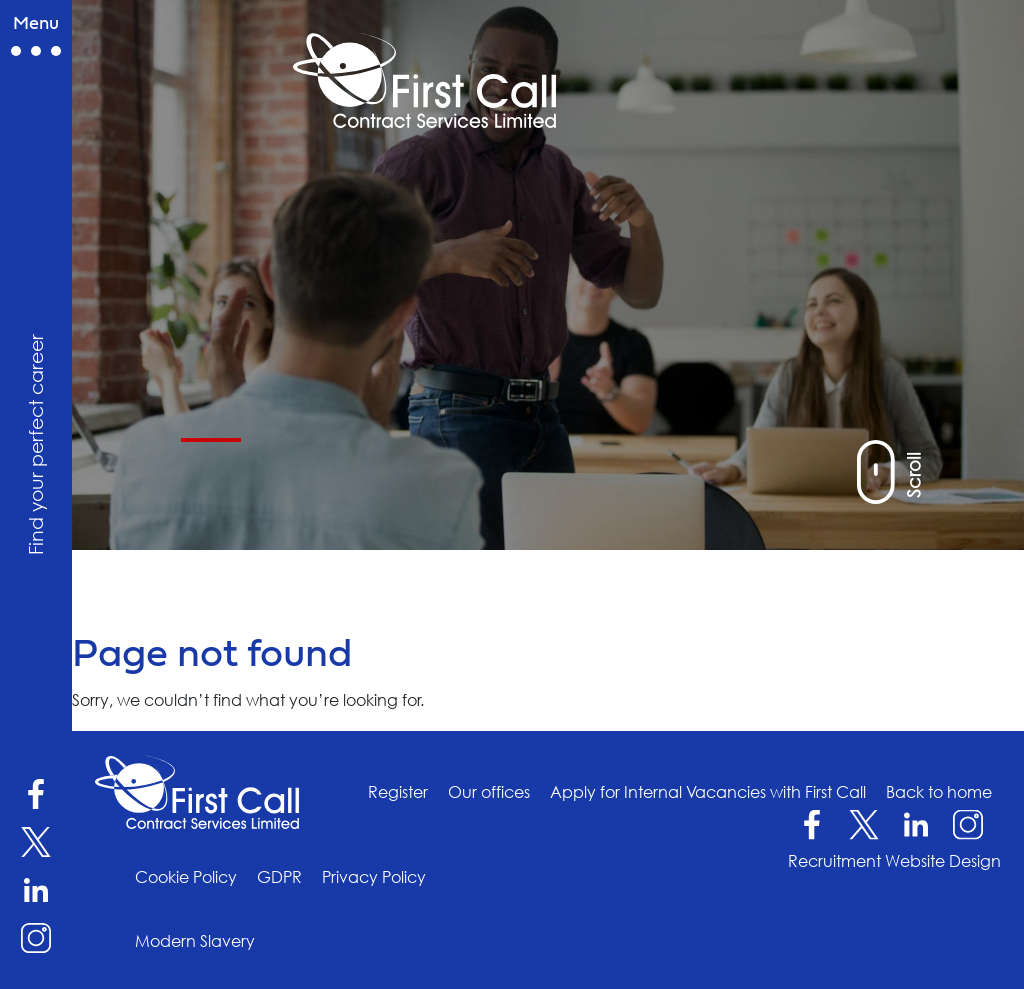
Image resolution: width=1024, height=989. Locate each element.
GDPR (279, 877)
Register (398, 792)
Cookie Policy (186, 877)
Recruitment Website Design (894, 861)
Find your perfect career (35, 443)
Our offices (489, 792)
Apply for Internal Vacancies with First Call (708, 792)
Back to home (939, 792)
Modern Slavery (195, 941)
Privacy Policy (374, 877)
